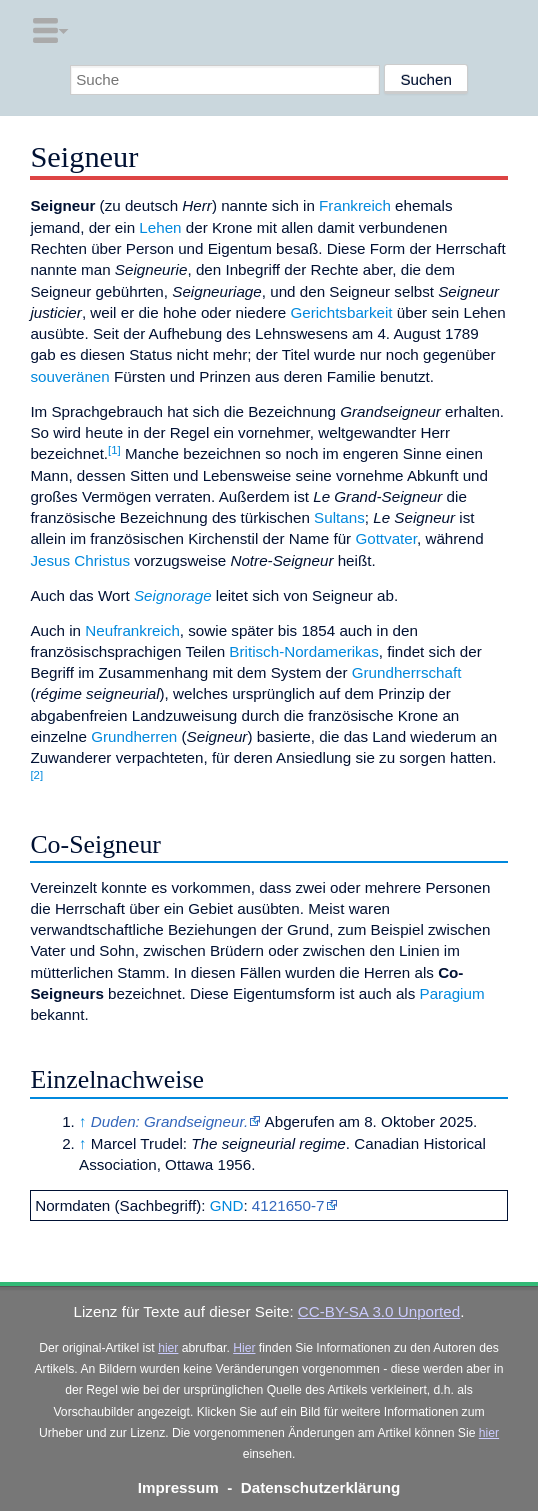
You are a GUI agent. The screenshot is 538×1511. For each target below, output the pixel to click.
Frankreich (355, 205)
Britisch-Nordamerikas (303, 651)
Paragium (452, 993)
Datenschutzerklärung (321, 1487)
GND (227, 1205)
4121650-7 (288, 1205)
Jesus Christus (80, 560)
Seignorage (173, 595)
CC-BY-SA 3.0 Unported (379, 1311)
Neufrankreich (132, 630)
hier (168, 1348)
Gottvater (386, 538)
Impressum (178, 1487)
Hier (244, 1348)
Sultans (339, 517)
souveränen (69, 376)
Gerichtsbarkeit (341, 312)
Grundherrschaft (407, 672)
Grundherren (134, 736)
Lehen (160, 227)
